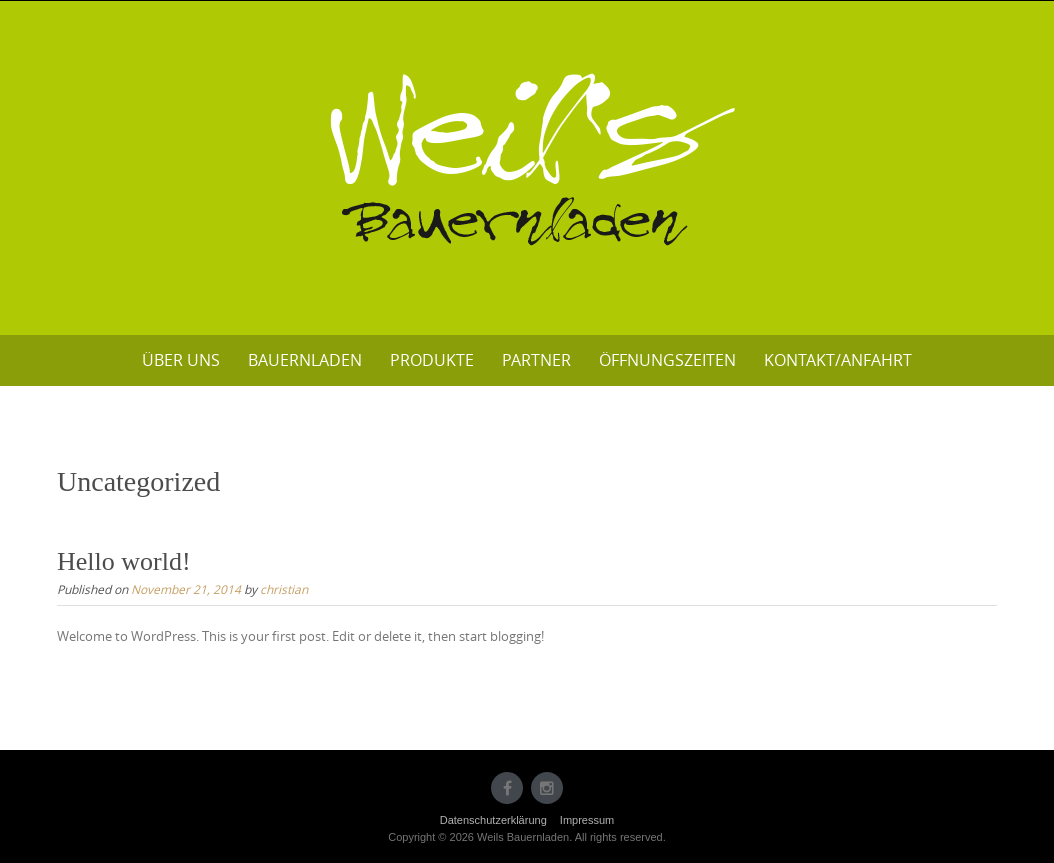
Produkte (432, 360)
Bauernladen (305, 360)
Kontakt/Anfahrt (838, 360)
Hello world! (124, 561)
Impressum (587, 820)
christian (284, 589)
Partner (536, 360)
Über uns (181, 360)
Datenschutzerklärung (493, 820)
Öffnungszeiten (667, 360)
